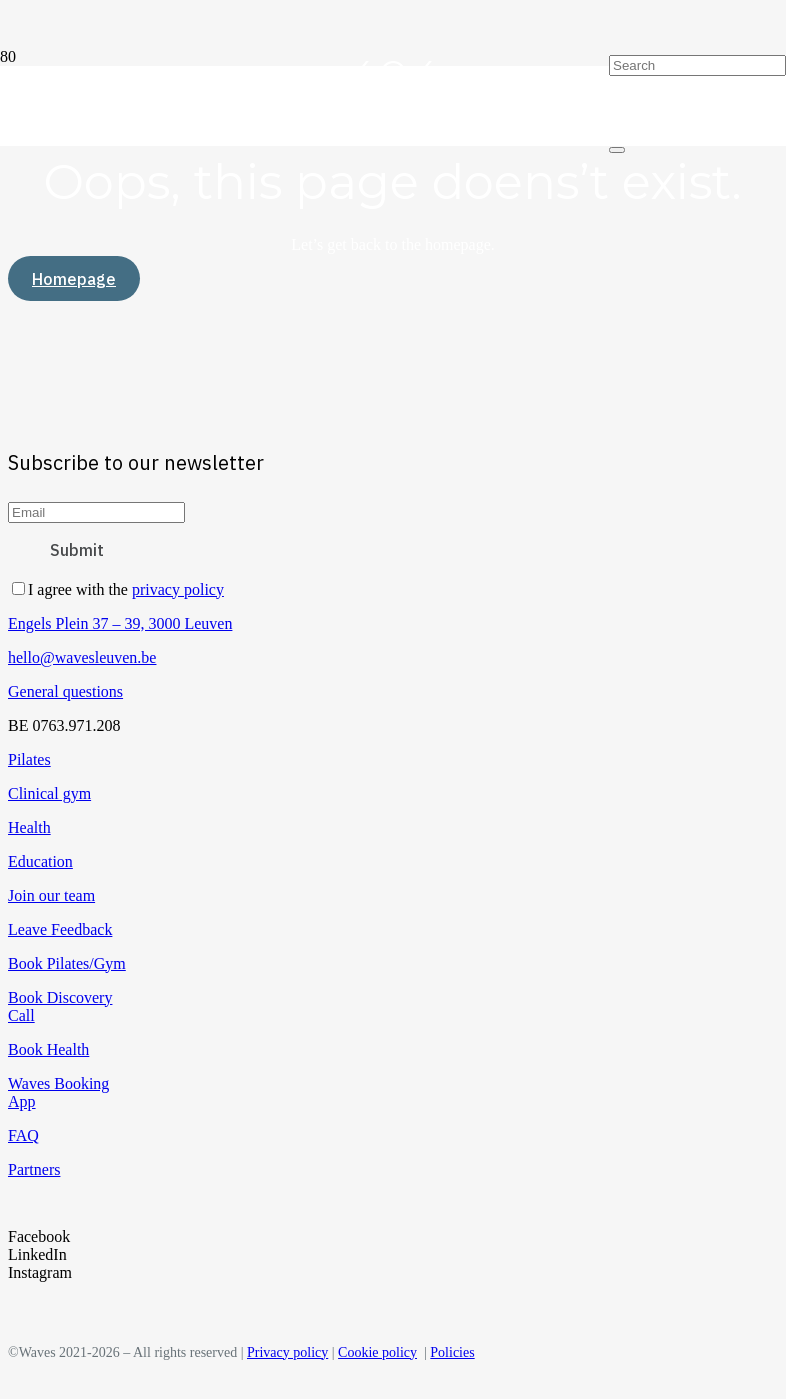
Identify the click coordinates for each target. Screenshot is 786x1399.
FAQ (23, 1135)
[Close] (617, 150)
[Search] (697, 65)
